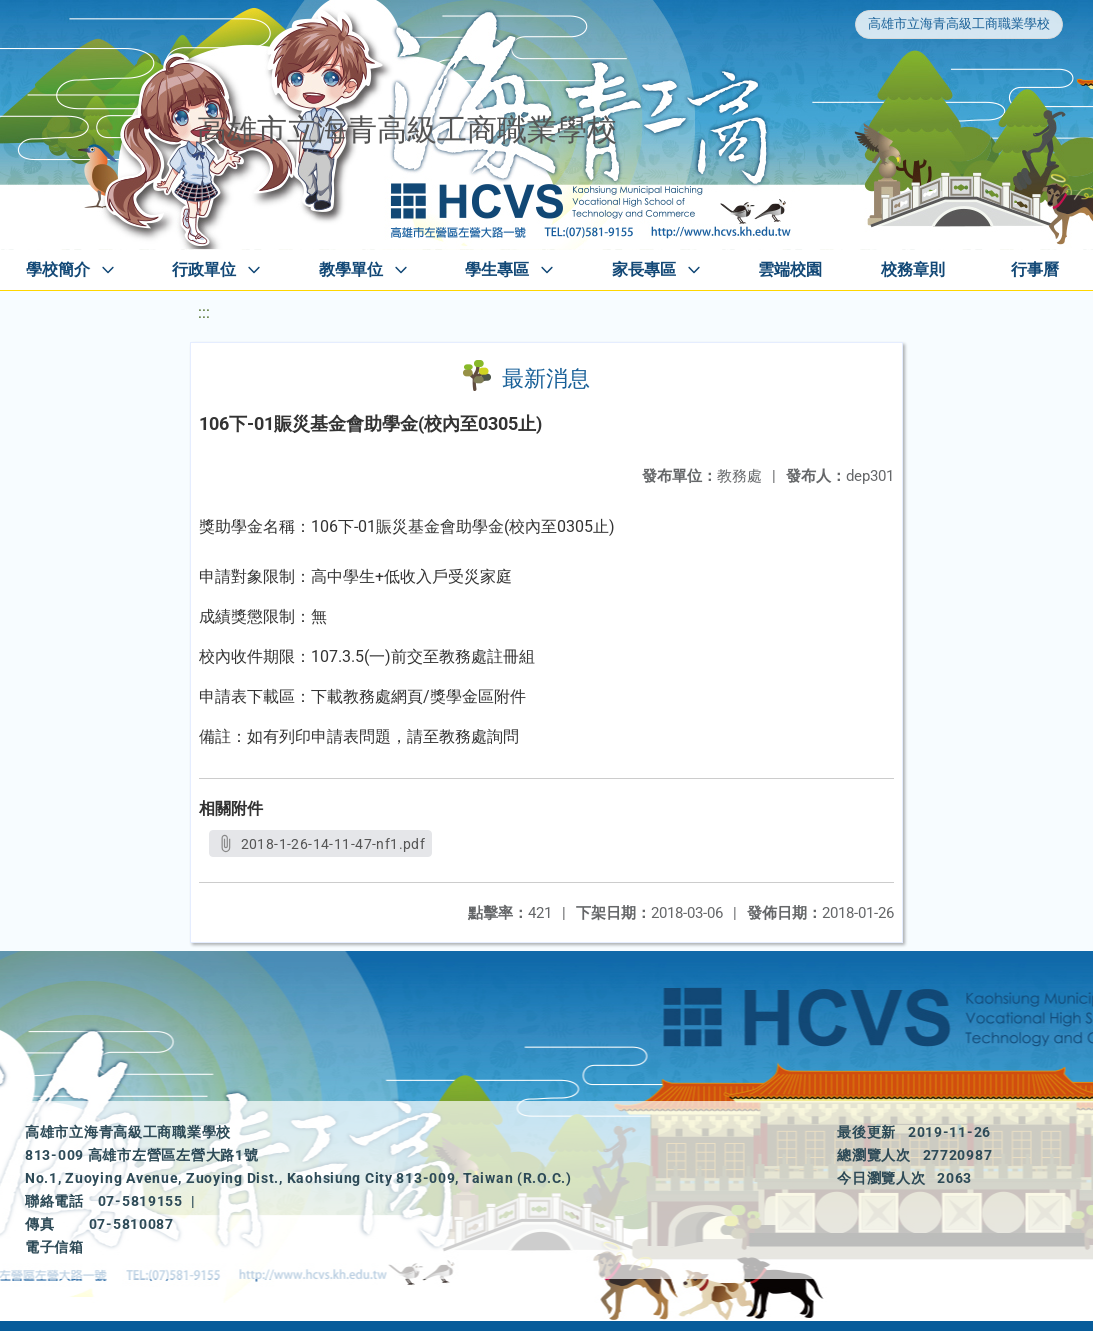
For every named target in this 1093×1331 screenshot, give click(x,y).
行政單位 (204, 269)
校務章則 (913, 269)
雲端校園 (790, 269)
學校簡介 (58, 269)
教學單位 (351, 269)
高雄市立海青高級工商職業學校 (959, 23)
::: (204, 312)
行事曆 (1035, 269)
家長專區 (644, 269)
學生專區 (497, 269)
